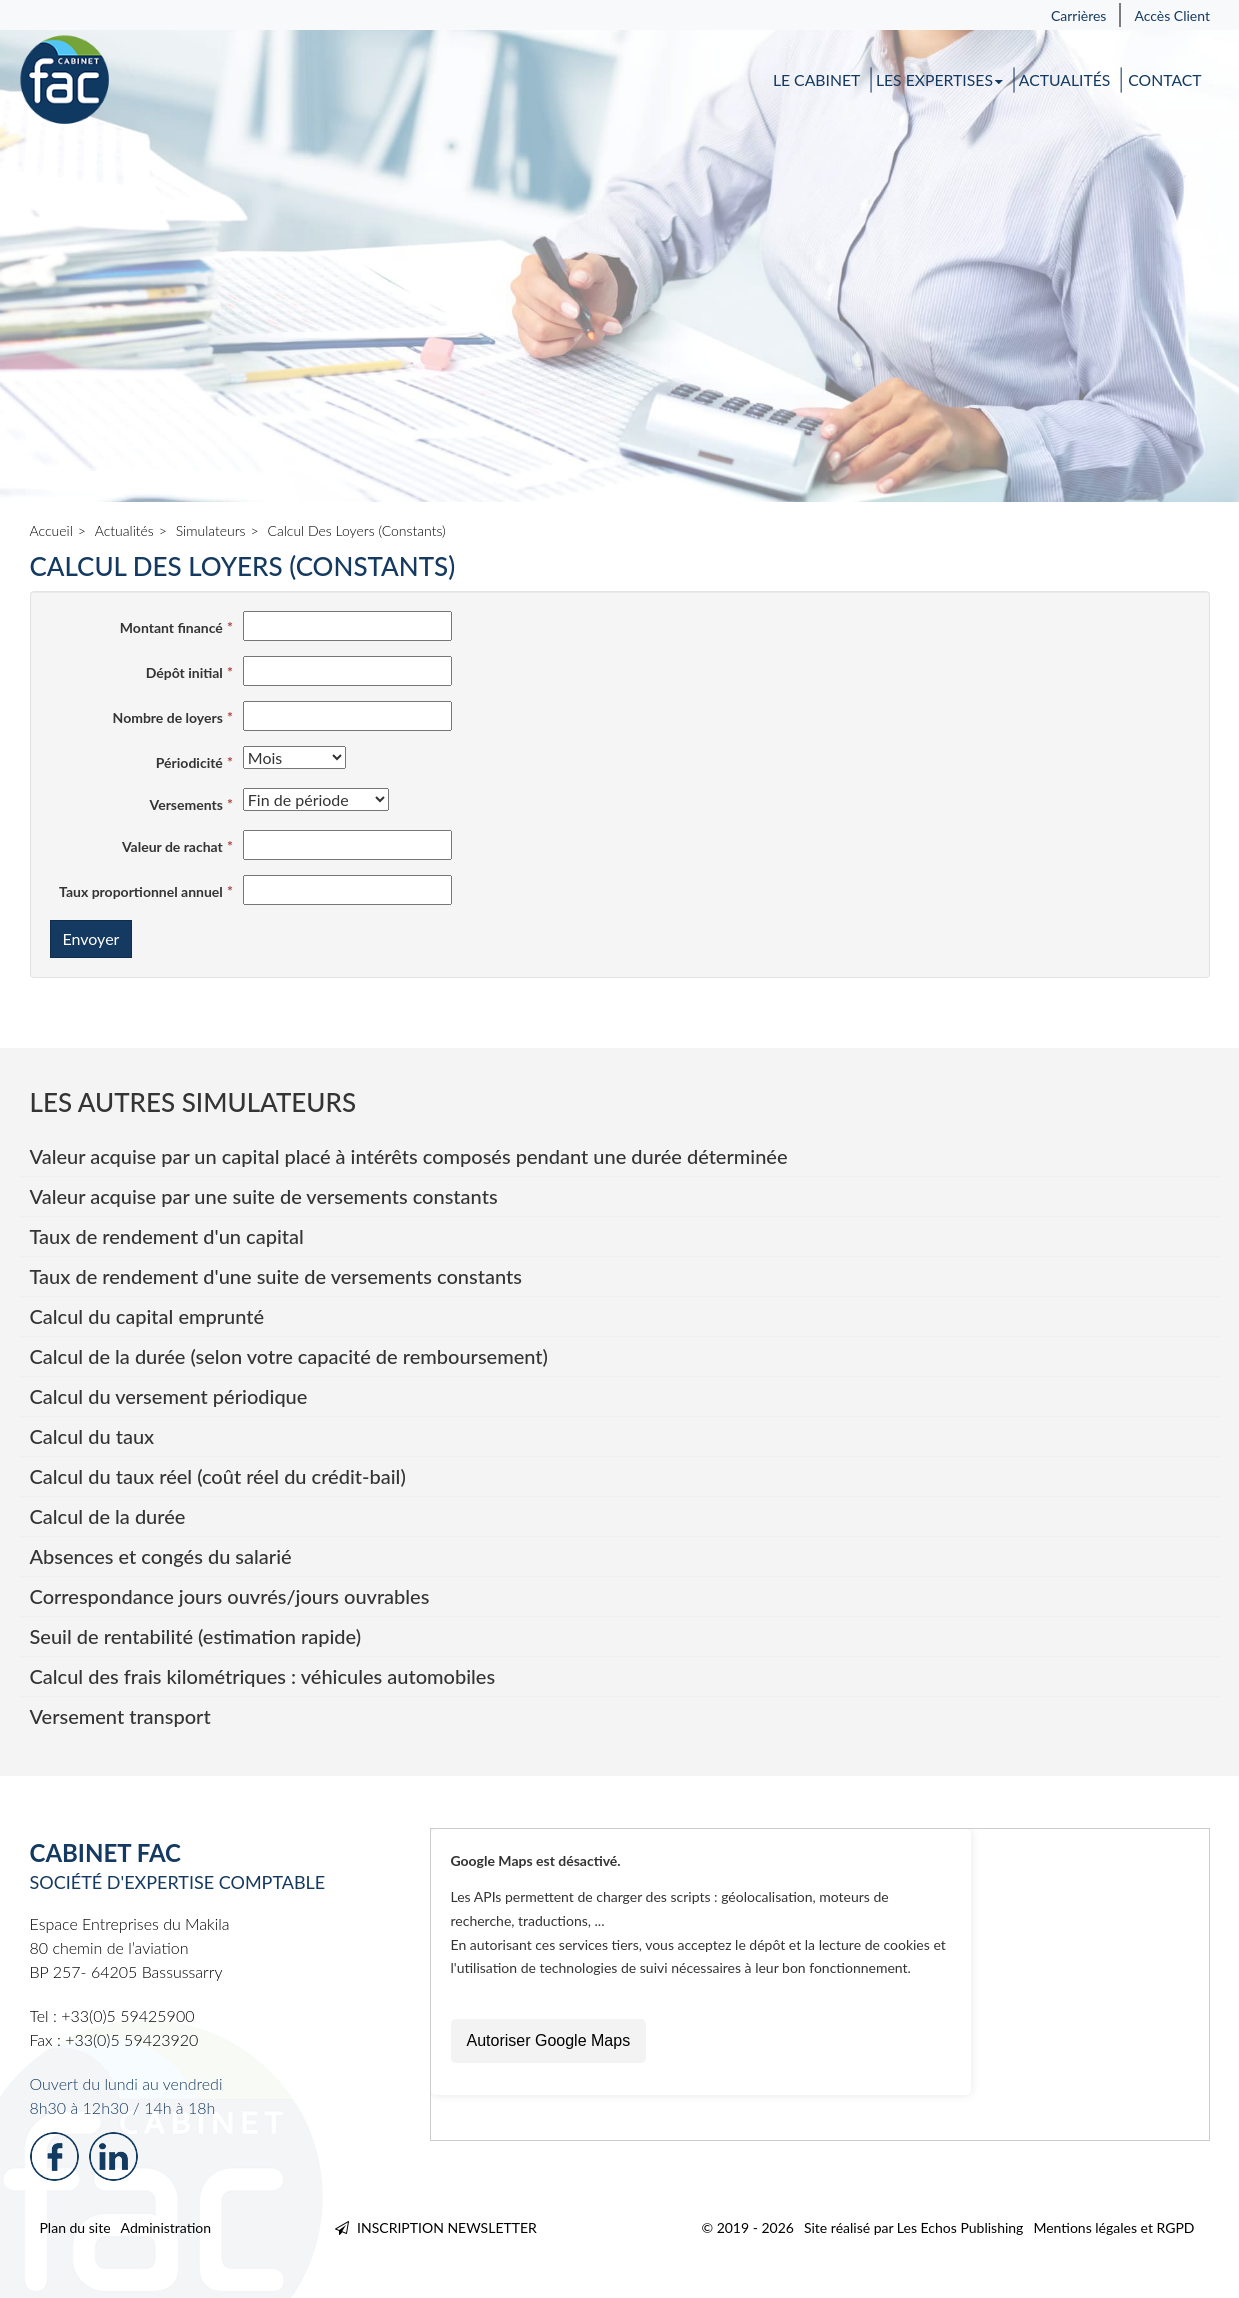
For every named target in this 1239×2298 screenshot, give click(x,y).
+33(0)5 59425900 (127, 2015)
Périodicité (189, 762)
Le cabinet (816, 80)
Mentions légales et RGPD (1113, 2227)
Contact (1164, 80)
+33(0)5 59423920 (131, 2039)
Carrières (1079, 15)
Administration (166, 2227)
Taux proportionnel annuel (141, 891)
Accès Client (1172, 15)
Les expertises (940, 80)
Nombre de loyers (168, 717)
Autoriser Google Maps (549, 2040)
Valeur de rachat (172, 846)
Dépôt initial (184, 672)
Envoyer (91, 938)
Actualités (1065, 80)
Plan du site (75, 2227)
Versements (186, 804)
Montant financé (171, 627)
